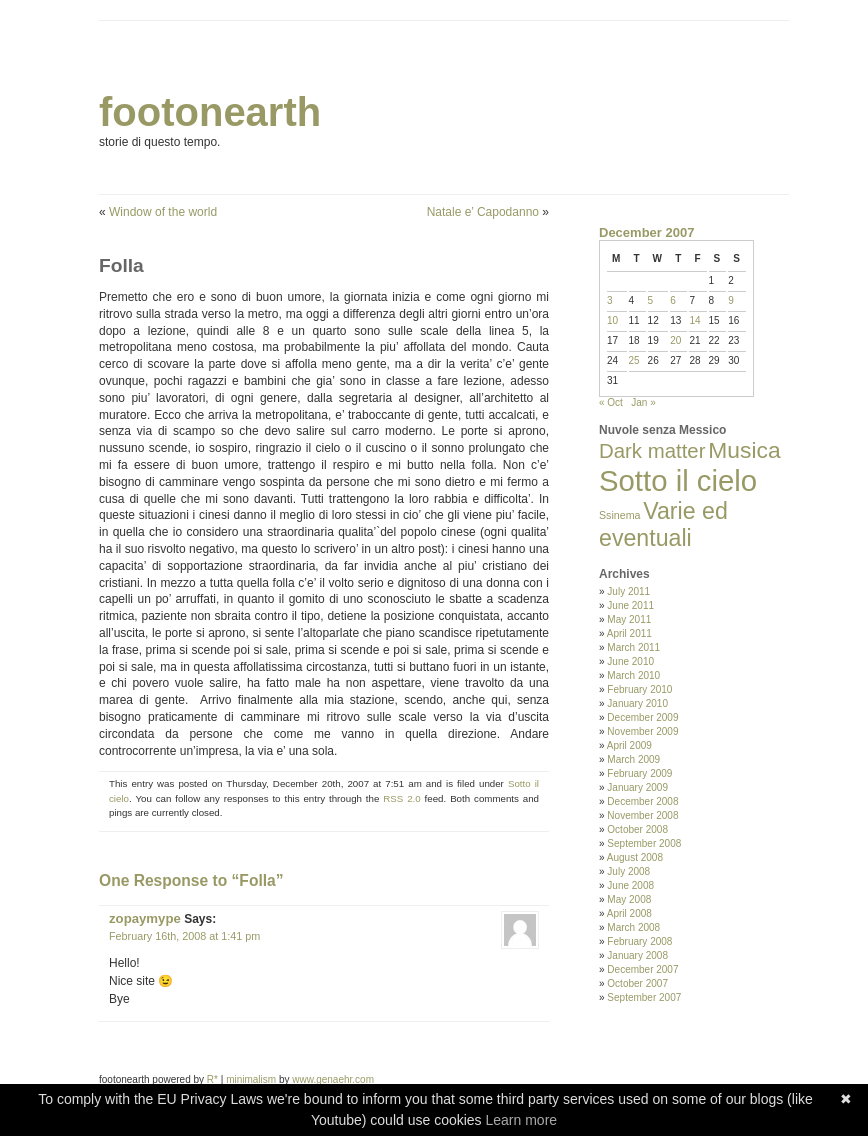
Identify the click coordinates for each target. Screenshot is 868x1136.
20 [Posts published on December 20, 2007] (675, 340)
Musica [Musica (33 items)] (744, 450)
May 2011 (629, 619)
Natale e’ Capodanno (483, 212)
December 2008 (642, 801)
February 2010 (639, 689)
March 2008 (633, 927)
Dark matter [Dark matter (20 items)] (652, 451)
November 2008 (642, 815)
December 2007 (642, 969)
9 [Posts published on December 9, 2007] (731, 300)
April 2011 (629, 633)
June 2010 (630, 661)
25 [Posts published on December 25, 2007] (634, 360)
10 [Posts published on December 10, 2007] (612, 320)
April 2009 (629, 745)
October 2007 (637, 983)
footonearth (210, 112)
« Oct (611, 402)
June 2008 (630, 885)
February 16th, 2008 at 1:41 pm (184, 936)
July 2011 (628, 591)
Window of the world (163, 212)
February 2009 (639, 773)
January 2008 (637, 955)
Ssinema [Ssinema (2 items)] (619, 515)
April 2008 (629, 913)
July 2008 (628, 871)
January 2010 (637, 703)
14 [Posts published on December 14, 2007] (694, 320)
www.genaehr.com (333, 1079)
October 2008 (637, 829)
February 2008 (639, 941)
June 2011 (630, 605)
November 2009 (642, 731)
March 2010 (633, 675)
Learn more (522, 1120)
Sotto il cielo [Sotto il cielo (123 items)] (678, 480)
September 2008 (644, 843)
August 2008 (635, 857)
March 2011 (633, 647)
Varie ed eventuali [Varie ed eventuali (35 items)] (663, 524)
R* (212, 1079)
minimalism (251, 1079)
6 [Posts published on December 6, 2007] (673, 300)
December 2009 (642, 717)
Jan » (643, 402)
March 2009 (633, 759)
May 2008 (629, 899)
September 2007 (644, 997)
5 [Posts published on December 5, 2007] (651, 300)
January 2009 (637, 787)
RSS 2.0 (401, 798)
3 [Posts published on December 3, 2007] (610, 300)
